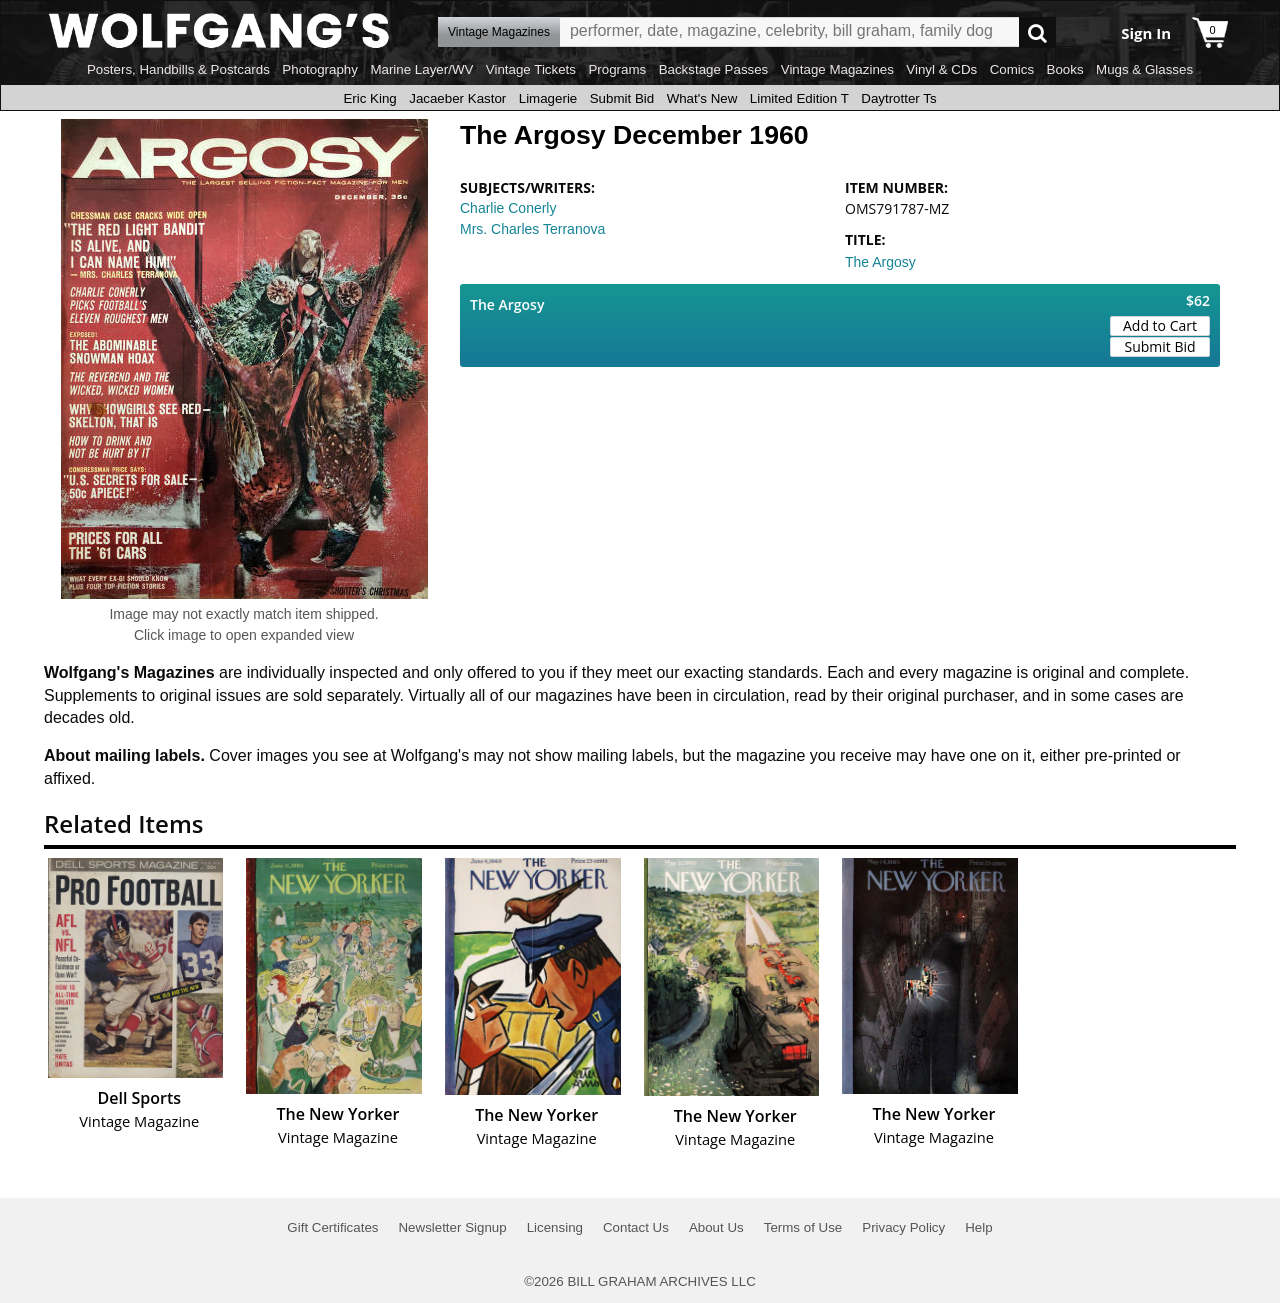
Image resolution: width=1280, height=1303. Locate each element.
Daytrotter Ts (898, 98)
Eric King (369, 98)
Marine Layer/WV (421, 69)
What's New (702, 98)
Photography (320, 69)
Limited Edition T (799, 98)
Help (978, 1227)
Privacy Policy (903, 1227)
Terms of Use (803, 1227)
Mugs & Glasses (1144, 69)
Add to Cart (1160, 325)
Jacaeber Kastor (457, 98)
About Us (716, 1227)
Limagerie (548, 98)
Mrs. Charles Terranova (532, 229)
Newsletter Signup (452, 1227)
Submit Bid (622, 98)
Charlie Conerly (508, 208)
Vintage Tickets (531, 69)
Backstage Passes (714, 69)
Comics (1012, 69)
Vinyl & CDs (941, 69)
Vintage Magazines (837, 69)
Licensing (555, 1227)
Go (1037, 32)
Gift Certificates (332, 1227)
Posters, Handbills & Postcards (178, 69)
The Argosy (880, 262)
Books (1065, 69)
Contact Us (636, 1227)
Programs (617, 69)
